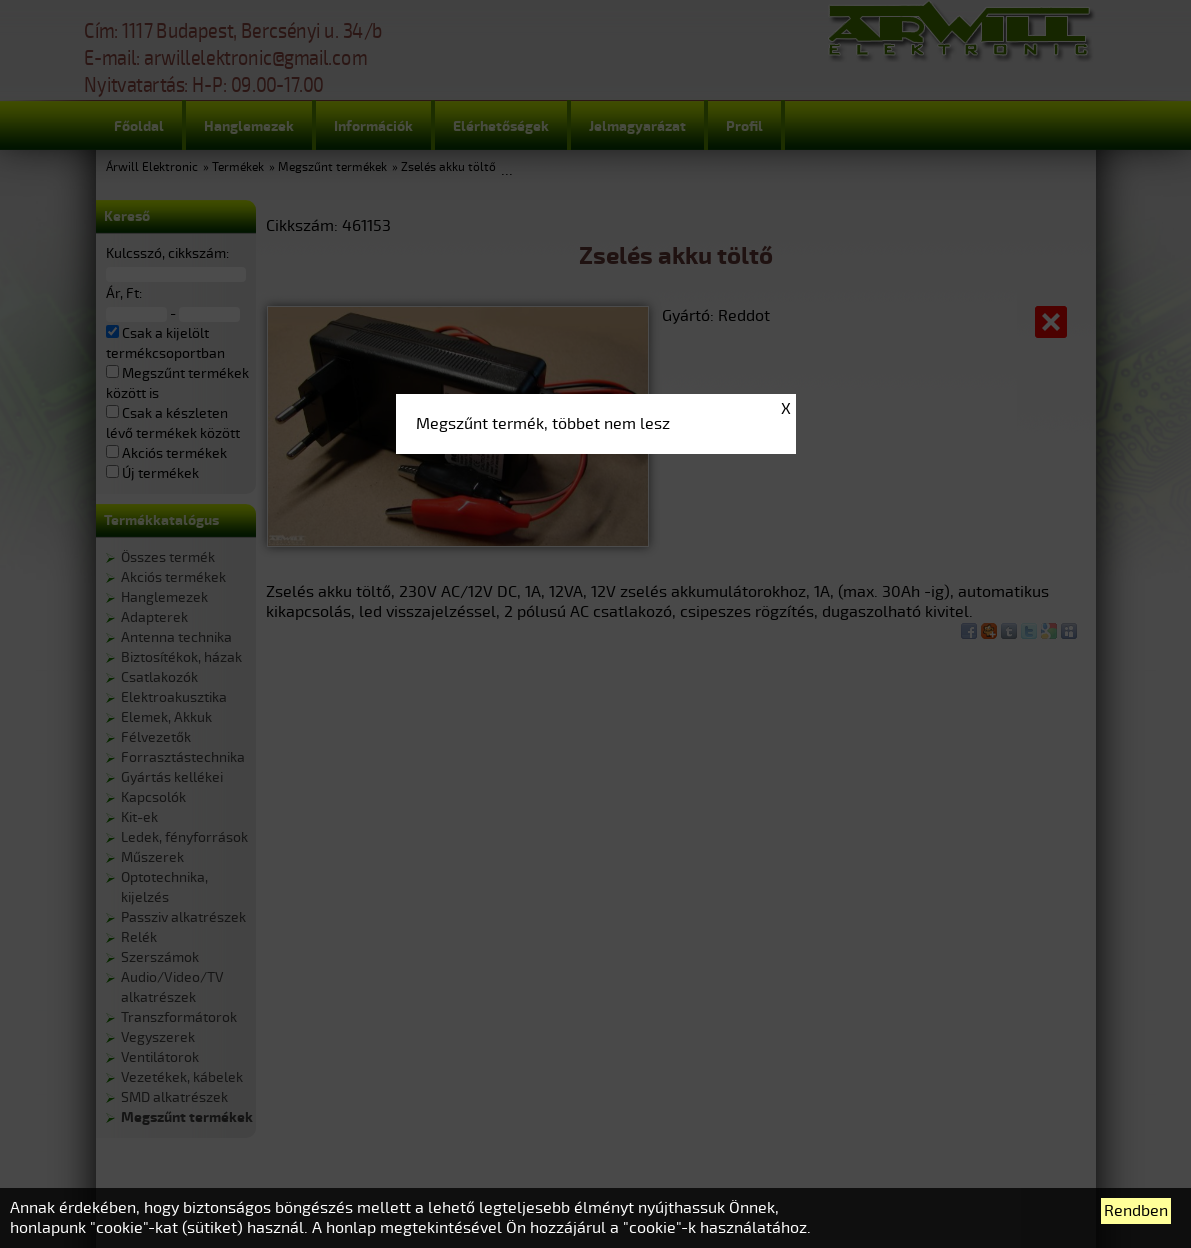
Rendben (1136, 1211)
